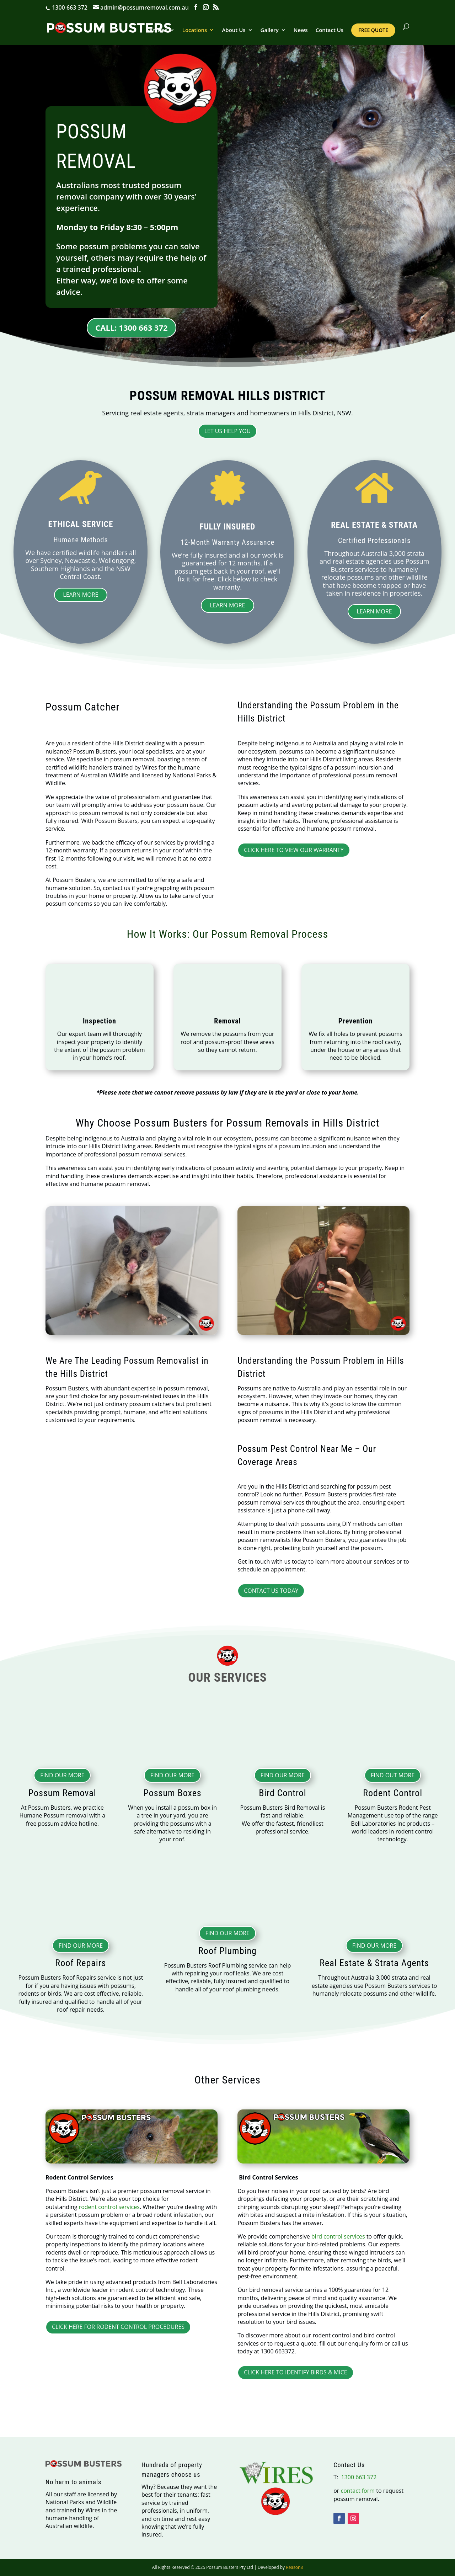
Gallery (270, 30)
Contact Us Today (271, 1591)
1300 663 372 (68, 7)
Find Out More (392, 1775)
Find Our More (62, 1775)
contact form (358, 2491)
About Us (233, 30)
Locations (194, 30)
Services (156, 30)
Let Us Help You (227, 431)
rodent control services (109, 2207)
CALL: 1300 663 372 (131, 327)
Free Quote (373, 30)
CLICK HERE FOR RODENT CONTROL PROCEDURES (118, 2327)
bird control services (338, 2236)
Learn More (80, 594)
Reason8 (294, 2567)
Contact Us (330, 30)
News (301, 30)
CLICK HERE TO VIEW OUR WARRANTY (293, 850)
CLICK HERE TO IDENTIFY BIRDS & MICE (295, 2372)
